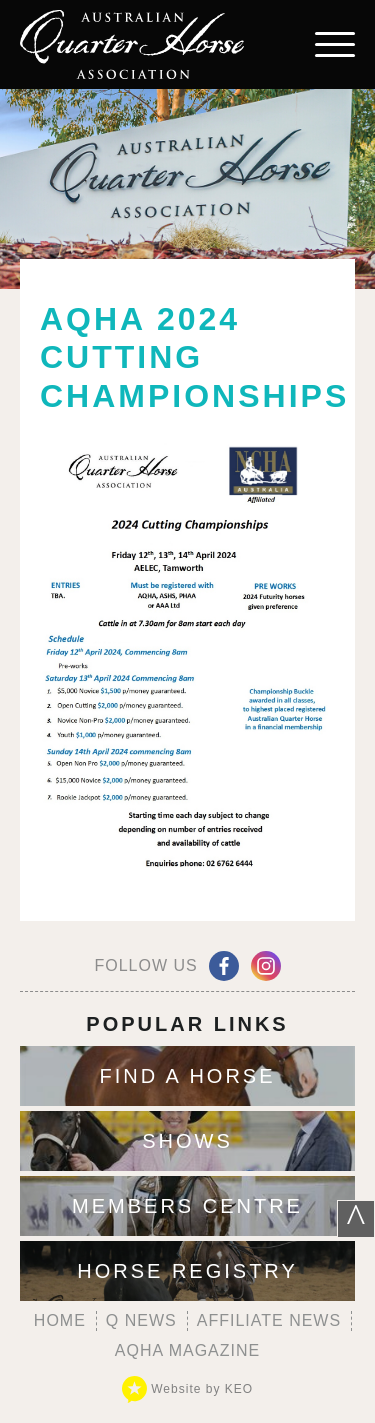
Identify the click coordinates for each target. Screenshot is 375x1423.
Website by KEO (187, 1389)
